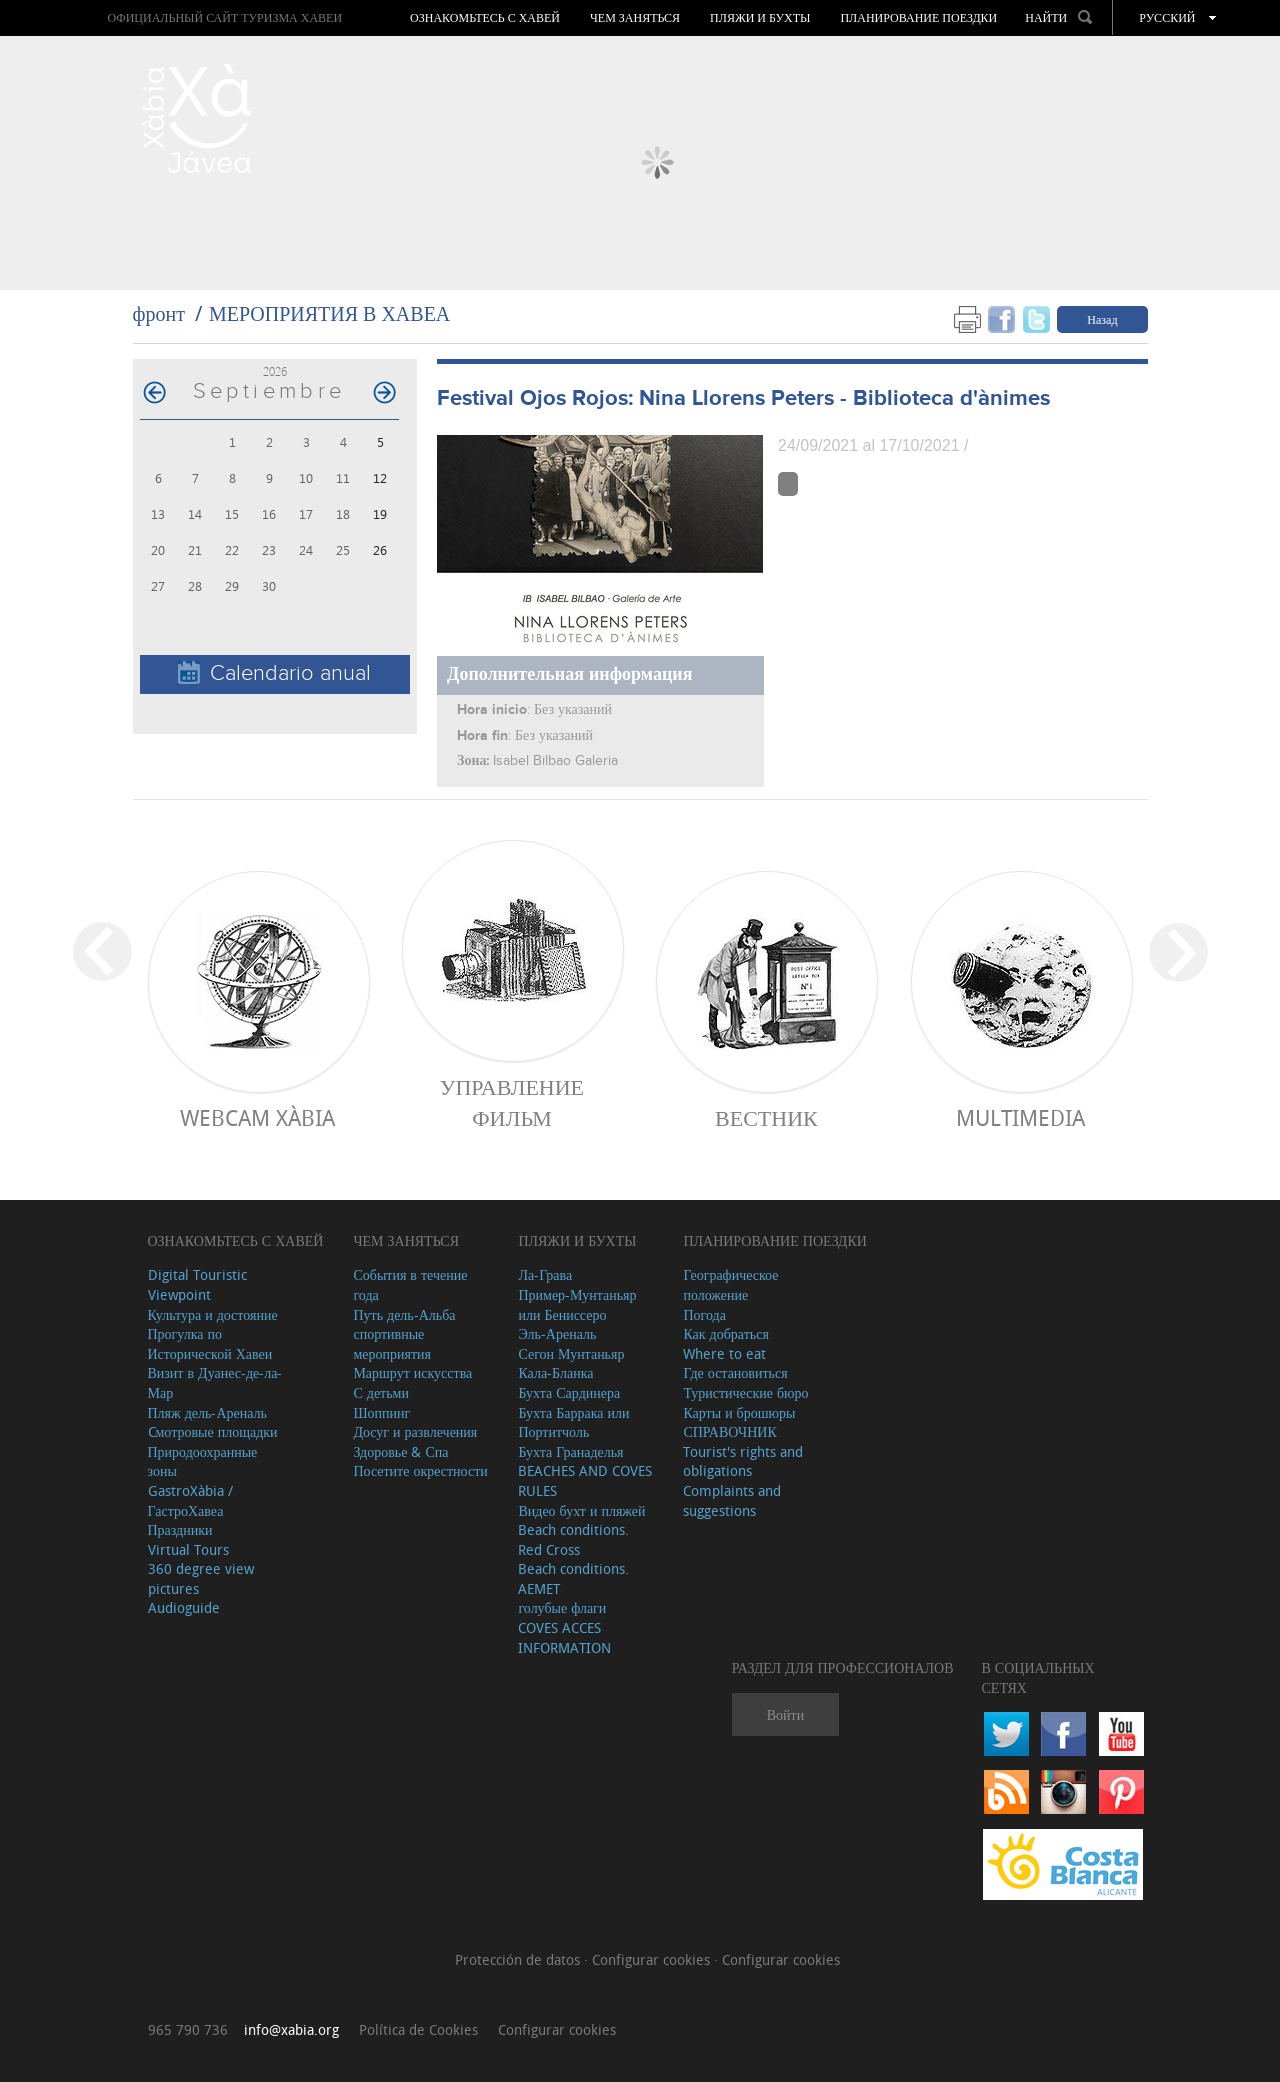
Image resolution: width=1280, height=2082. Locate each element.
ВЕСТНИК (766, 1117)
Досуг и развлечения (415, 1431)
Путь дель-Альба (404, 1314)
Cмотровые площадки (213, 1431)
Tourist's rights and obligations (743, 1461)
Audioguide (184, 1607)
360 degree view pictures (201, 1578)
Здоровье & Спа (400, 1451)
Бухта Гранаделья (570, 1451)
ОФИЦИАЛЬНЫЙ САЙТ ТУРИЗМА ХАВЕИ (224, 17)
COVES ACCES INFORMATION (564, 1637)
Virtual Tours (188, 1549)
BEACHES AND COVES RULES (585, 1480)
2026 (275, 371)
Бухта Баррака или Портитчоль (573, 1422)
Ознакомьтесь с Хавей (485, 18)
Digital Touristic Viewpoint (197, 1284)
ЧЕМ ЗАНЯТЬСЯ (635, 18)
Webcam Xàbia (257, 1117)
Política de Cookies (418, 2029)
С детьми (381, 1392)
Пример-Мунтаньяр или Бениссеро (577, 1304)
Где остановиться (735, 1372)
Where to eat (724, 1353)
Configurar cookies (653, 1959)
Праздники (180, 1529)
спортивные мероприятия (392, 1343)
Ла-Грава (545, 1274)
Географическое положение (730, 1284)
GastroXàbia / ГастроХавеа (190, 1500)
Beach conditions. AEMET (573, 1578)
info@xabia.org (291, 2029)
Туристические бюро (745, 1392)
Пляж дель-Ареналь (207, 1412)
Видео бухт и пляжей (581, 1510)
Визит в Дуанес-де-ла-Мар (215, 1382)
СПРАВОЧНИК (729, 1431)
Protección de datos (519, 1959)
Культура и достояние (213, 1314)
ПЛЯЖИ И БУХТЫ (760, 18)
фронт (159, 313)
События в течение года (410, 1284)
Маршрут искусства (412, 1372)
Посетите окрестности (420, 1470)
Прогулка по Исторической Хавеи (210, 1343)
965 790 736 (188, 2029)
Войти (785, 1714)
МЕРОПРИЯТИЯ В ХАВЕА (329, 313)
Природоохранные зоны (203, 1461)
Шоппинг (381, 1412)
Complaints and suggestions (732, 1500)
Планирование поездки (918, 18)
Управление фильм (512, 1102)
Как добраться (725, 1333)
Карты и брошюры (739, 1412)
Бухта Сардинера (569, 1392)
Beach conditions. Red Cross (573, 1539)
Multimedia (1020, 1117)
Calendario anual (274, 673)
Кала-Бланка (555, 1372)
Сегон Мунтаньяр (571, 1353)
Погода (704, 1314)
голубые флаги (562, 1607)
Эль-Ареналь (557, 1333)
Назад (1102, 319)
